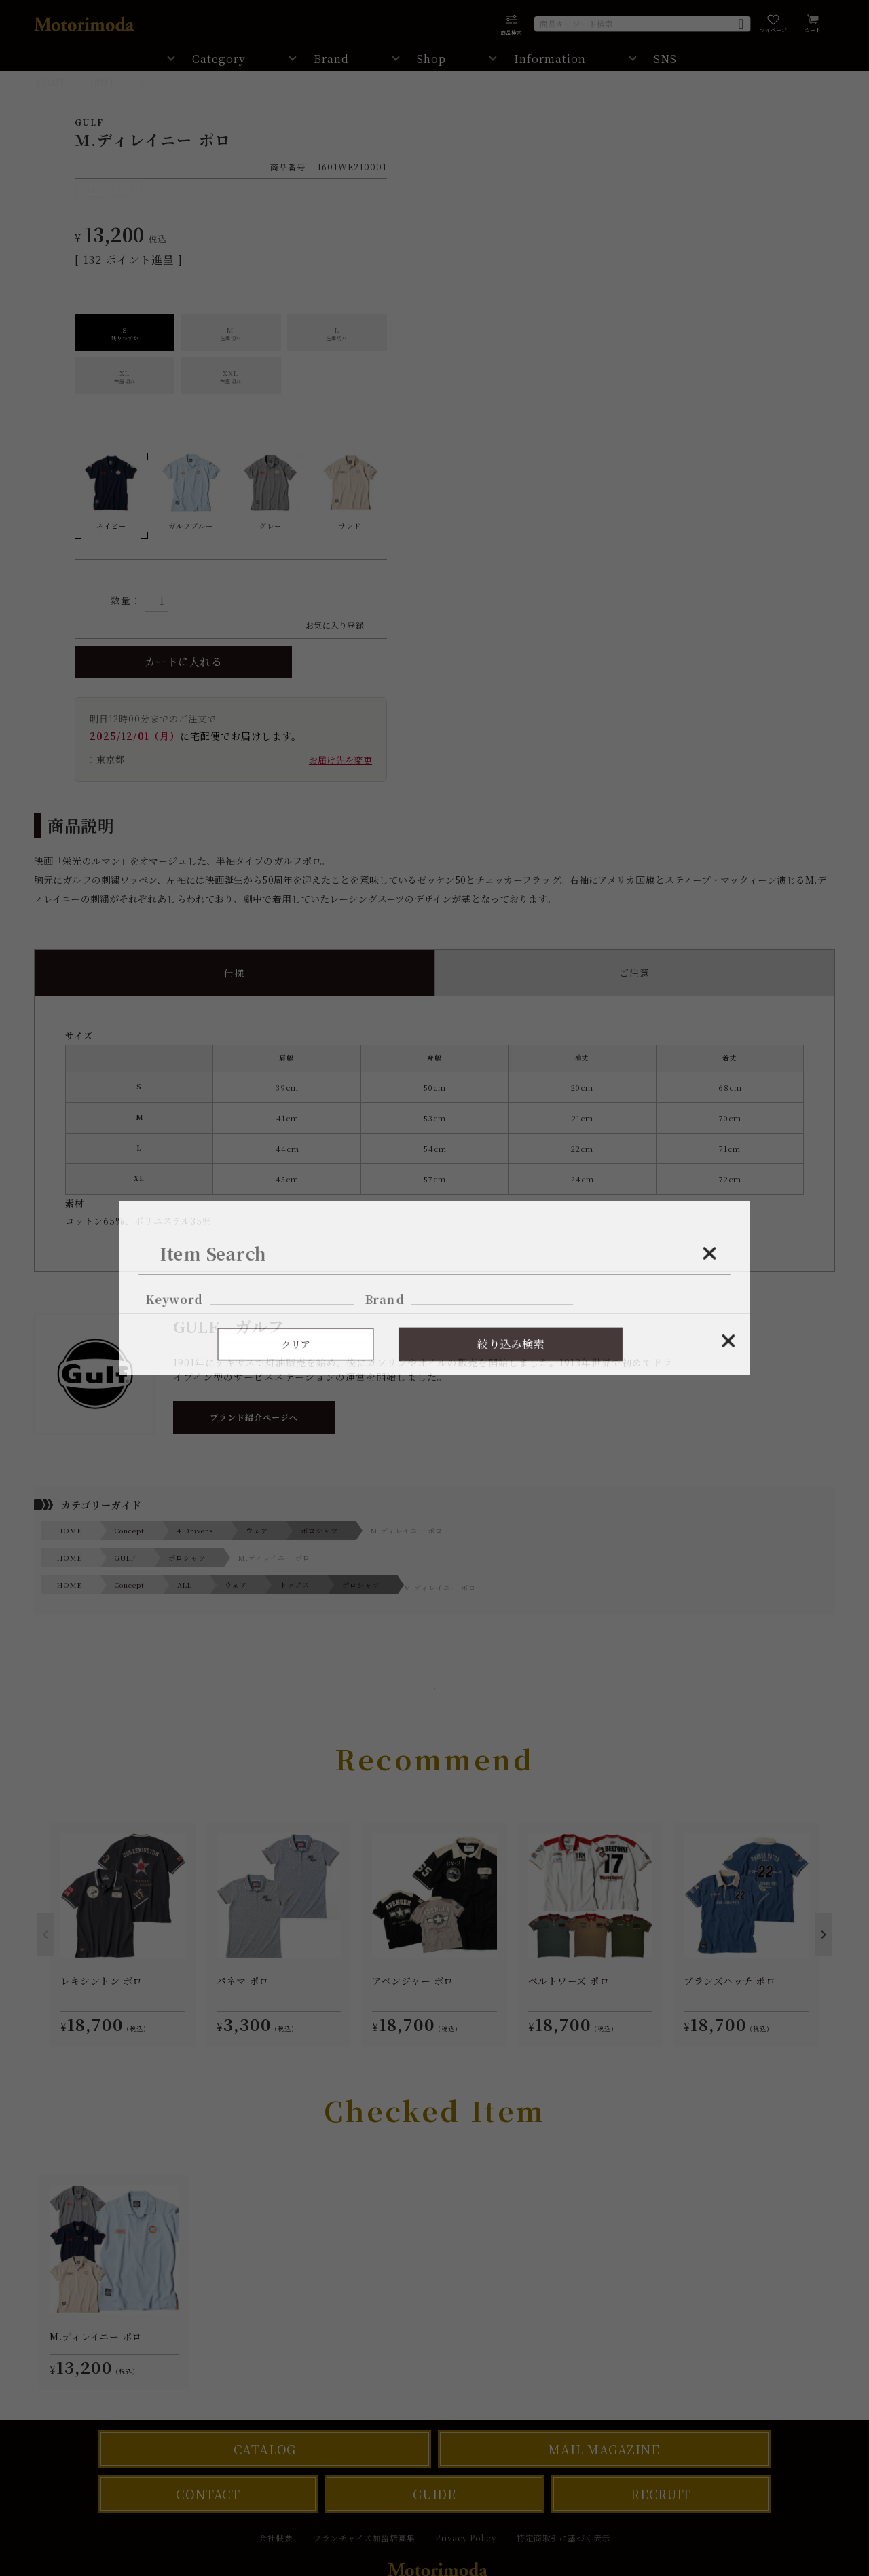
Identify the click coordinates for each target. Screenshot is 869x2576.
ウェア (257, 1530)
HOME (51, 82)
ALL (184, 1585)
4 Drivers (195, 1530)
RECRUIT (661, 2494)
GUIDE (434, 2494)
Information (550, 59)
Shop (431, 59)
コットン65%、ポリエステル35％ (434, 1135)
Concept (130, 1530)
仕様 (234, 972)
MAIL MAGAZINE (604, 2449)
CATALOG (265, 2449)
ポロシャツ (319, 1530)
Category (219, 59)
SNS (665, 59)
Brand (331, 59)
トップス (295, 1585)
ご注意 (634, 972)
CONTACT (208, 2494)
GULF (102, 82)
